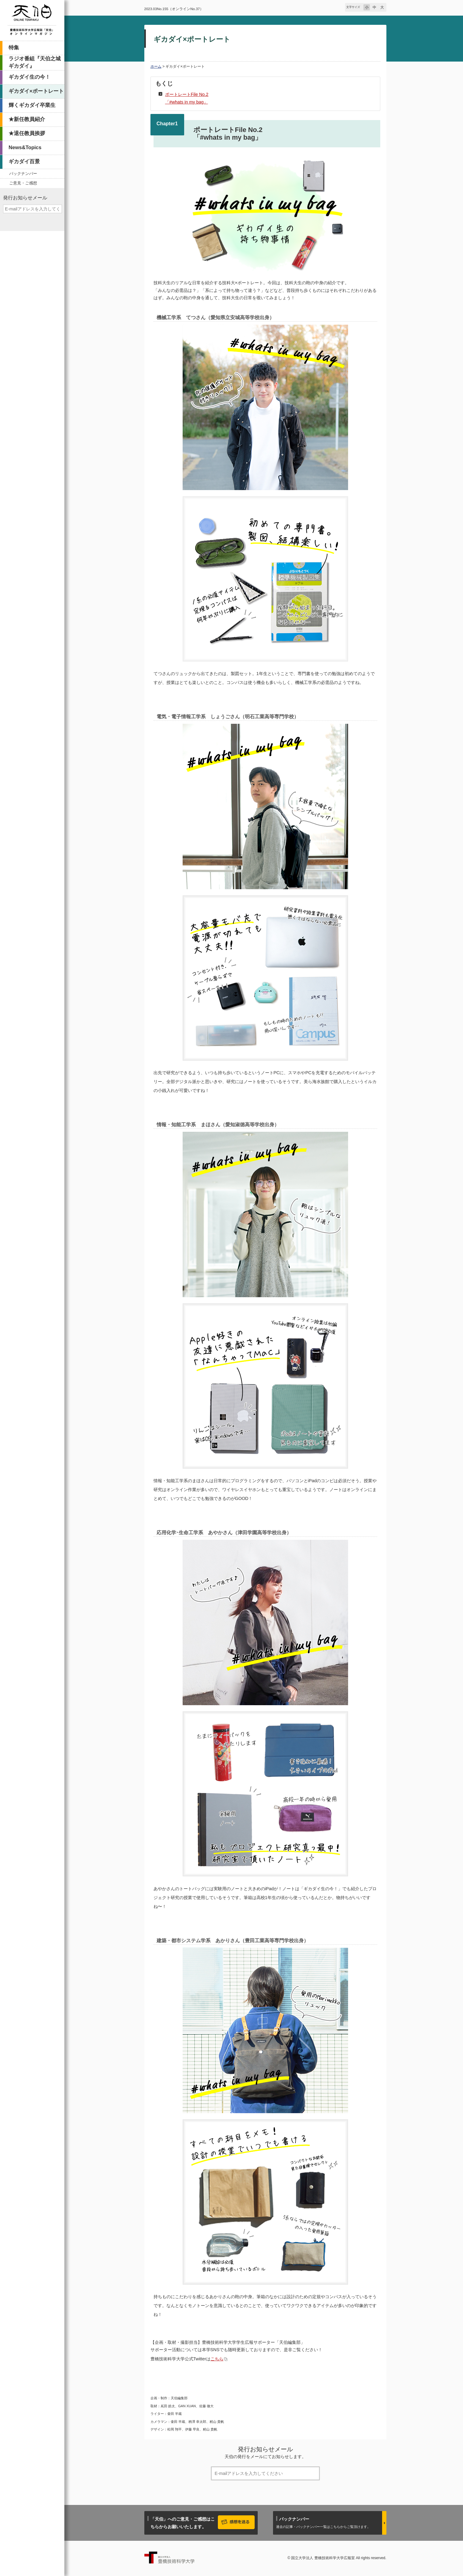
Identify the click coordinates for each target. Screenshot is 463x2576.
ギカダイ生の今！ (29, 77)
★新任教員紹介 (27, 119)
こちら (217, 2358)
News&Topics (25, 147)
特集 (14, 48)
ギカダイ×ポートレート (36, 91)
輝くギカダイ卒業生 (32, 105)
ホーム (155, 66)
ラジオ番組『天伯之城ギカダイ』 (35, 62)
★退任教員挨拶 (27, 133)
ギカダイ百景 (24, 161)
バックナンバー (23, 173)
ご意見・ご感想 (23, 183)
